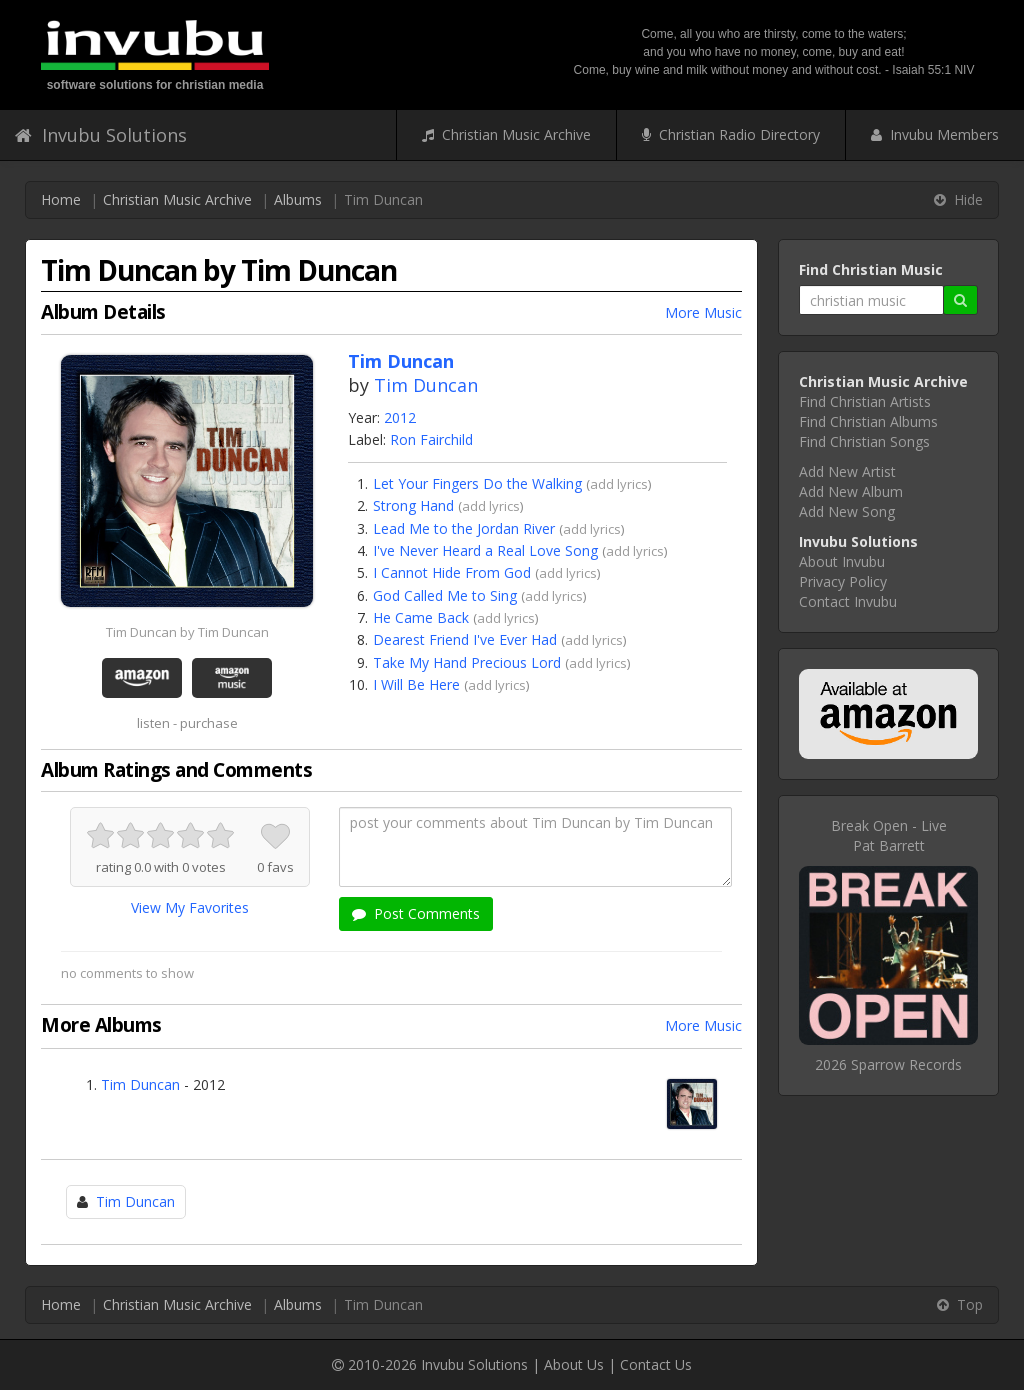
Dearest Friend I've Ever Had (465, 639)
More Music (703, 312)
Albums (298, 199)
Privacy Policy (843, 581)
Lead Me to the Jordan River (464, 528)
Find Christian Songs (864, 441)
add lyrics (619, 484)
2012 (400, 417)
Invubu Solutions (101, 135)
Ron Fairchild (431, 439)
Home (61, 199)
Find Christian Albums (868, 421)
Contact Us (656, 1364)
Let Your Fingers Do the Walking (477, 483)
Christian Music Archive (506, 134)
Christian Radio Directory (731, 134)
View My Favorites (190, 907)
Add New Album (851, 491)
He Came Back (421, 617)
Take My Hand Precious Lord (467, 662)
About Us (574, 1364)
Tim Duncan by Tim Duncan (187, 632)
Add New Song (847, 511)
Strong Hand (413, 505)
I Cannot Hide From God (452, 572)
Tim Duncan (426, 385)
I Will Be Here (416, 684)
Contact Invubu (848, 601)
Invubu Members (935, 134)
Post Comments (416, 913)
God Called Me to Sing (445, 595)
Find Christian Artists (865, 401)
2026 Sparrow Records (888, 1064)
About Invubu (842, 561)
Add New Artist (847, 471)
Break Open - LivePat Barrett (889, 835)
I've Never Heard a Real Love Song (485, 550)
